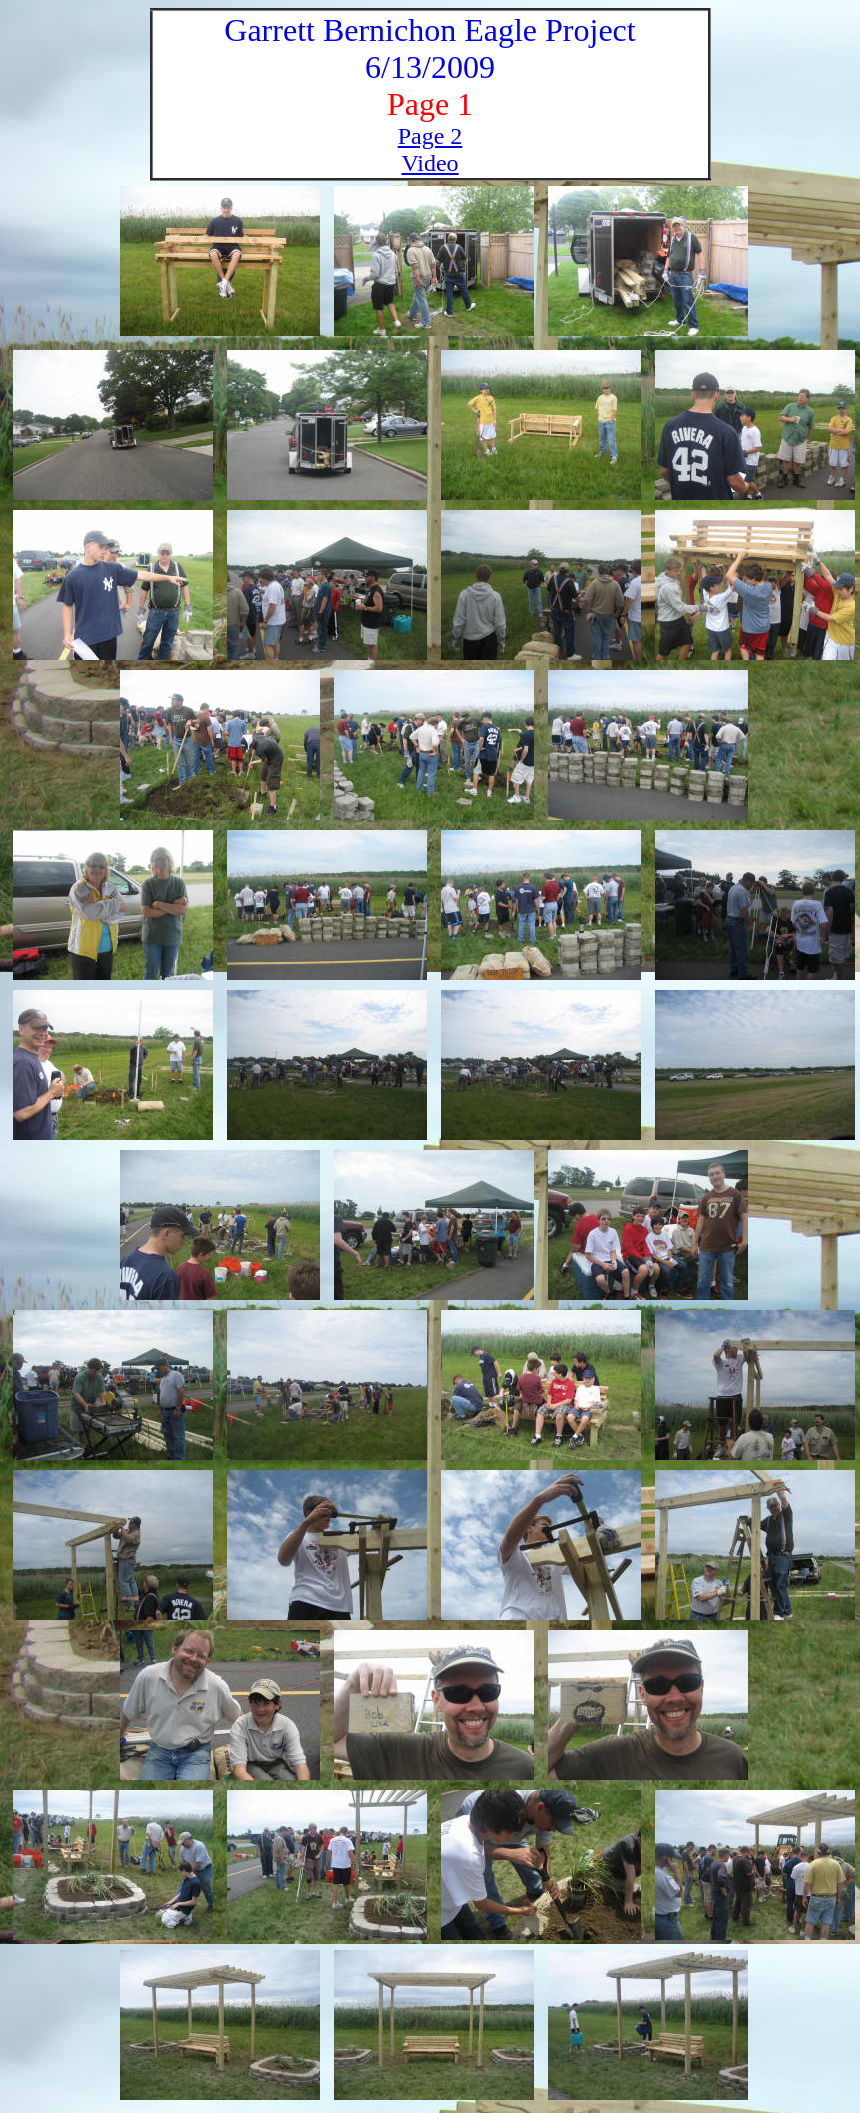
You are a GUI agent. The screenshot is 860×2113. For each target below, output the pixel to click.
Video (429, 163)
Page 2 (430, 136)
